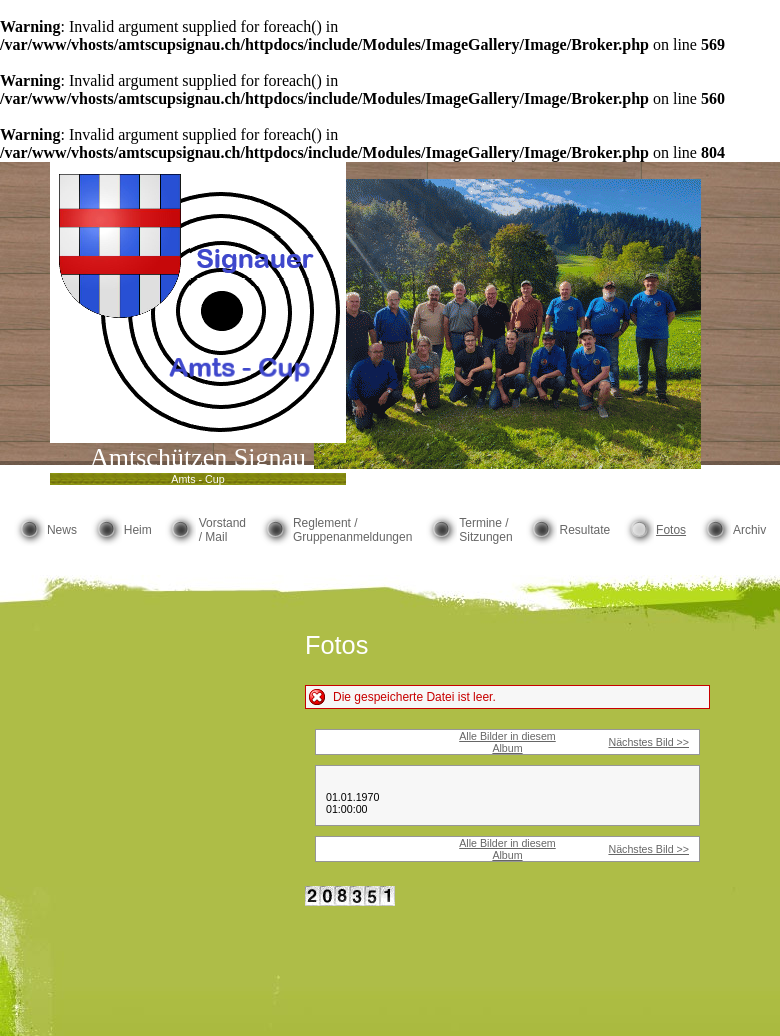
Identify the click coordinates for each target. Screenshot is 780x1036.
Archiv (749, 530)
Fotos (671, 530)
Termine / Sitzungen (485, 530)
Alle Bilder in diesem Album (507, 742)
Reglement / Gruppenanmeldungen (352, 530)
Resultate (584, 530)
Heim (138, 530)
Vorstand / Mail (222, 530)
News (62, 530)
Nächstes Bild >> (648, 742)
